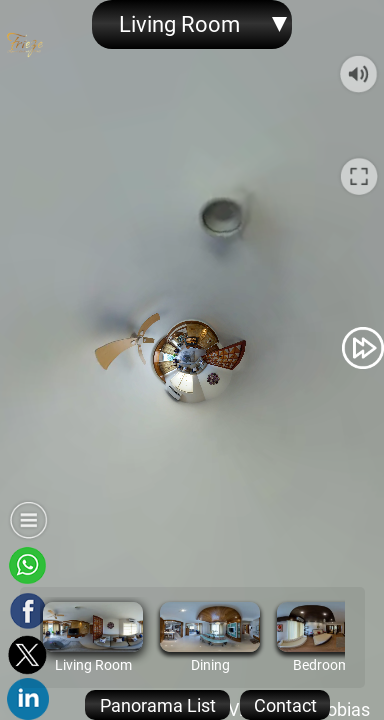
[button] (21, 348)
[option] (93, 637)
